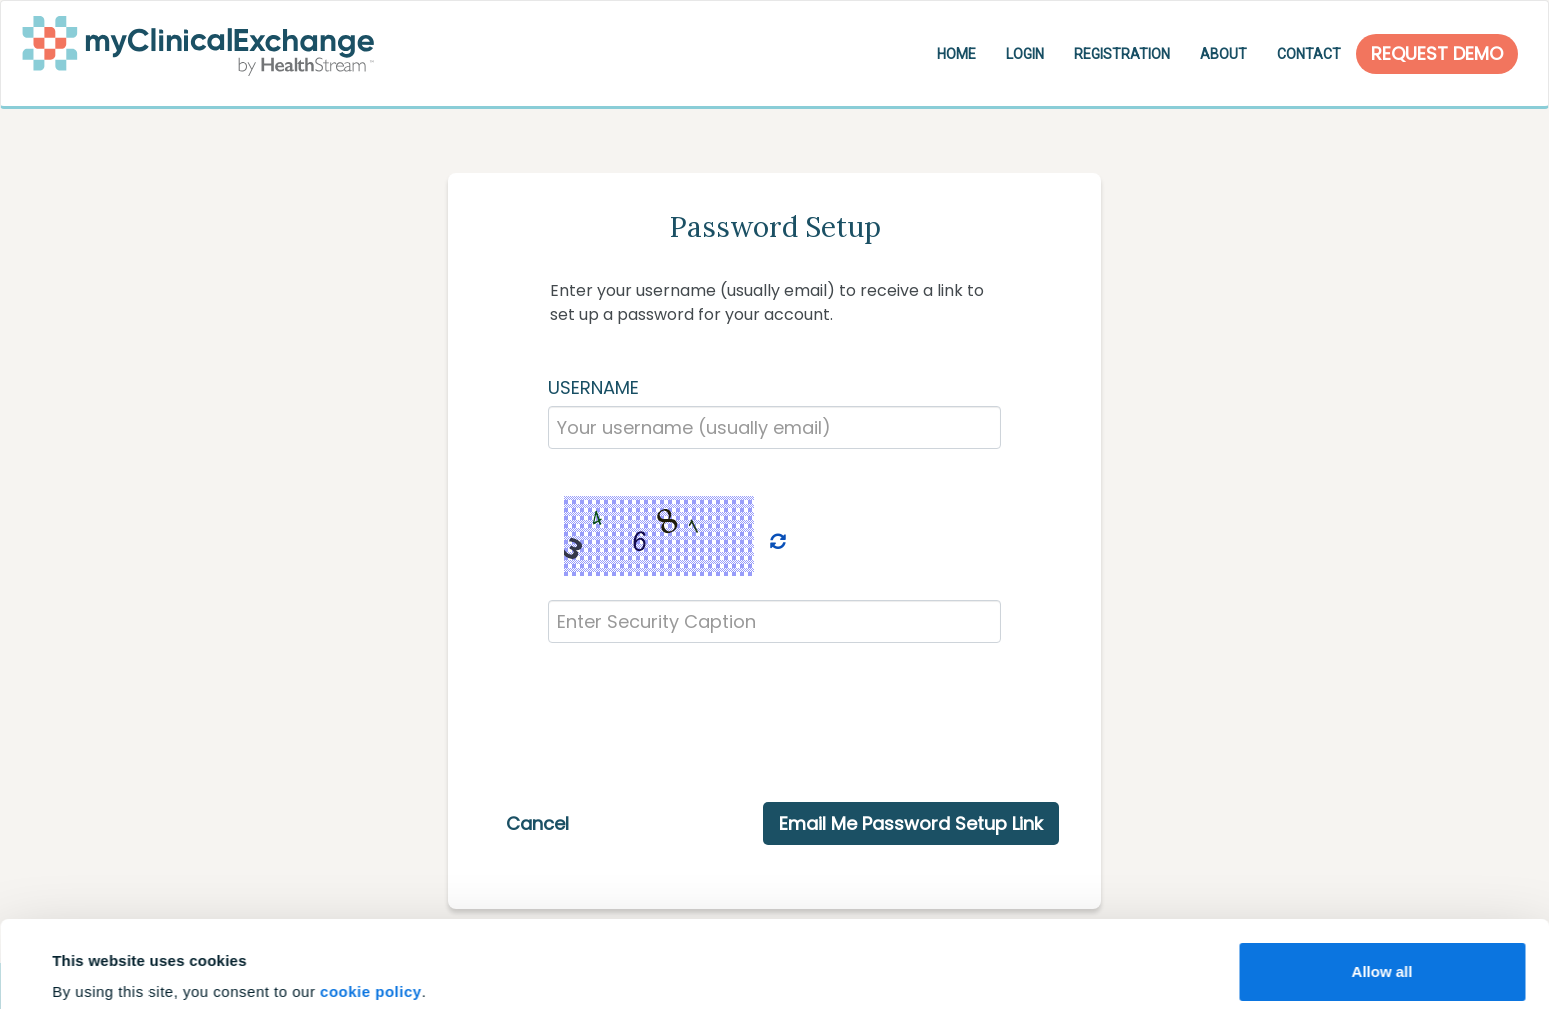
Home (956, 54)
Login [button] (1025, 54)
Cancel (537, 823)
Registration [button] (1122, 54)
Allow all (1382, 890)
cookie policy (371, 910)
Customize (1383, 955)
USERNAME (593, 387)
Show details (98, 965)
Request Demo (1437, 53)
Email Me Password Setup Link (911, 823)
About (1223, 54)
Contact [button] (1309, 54)
